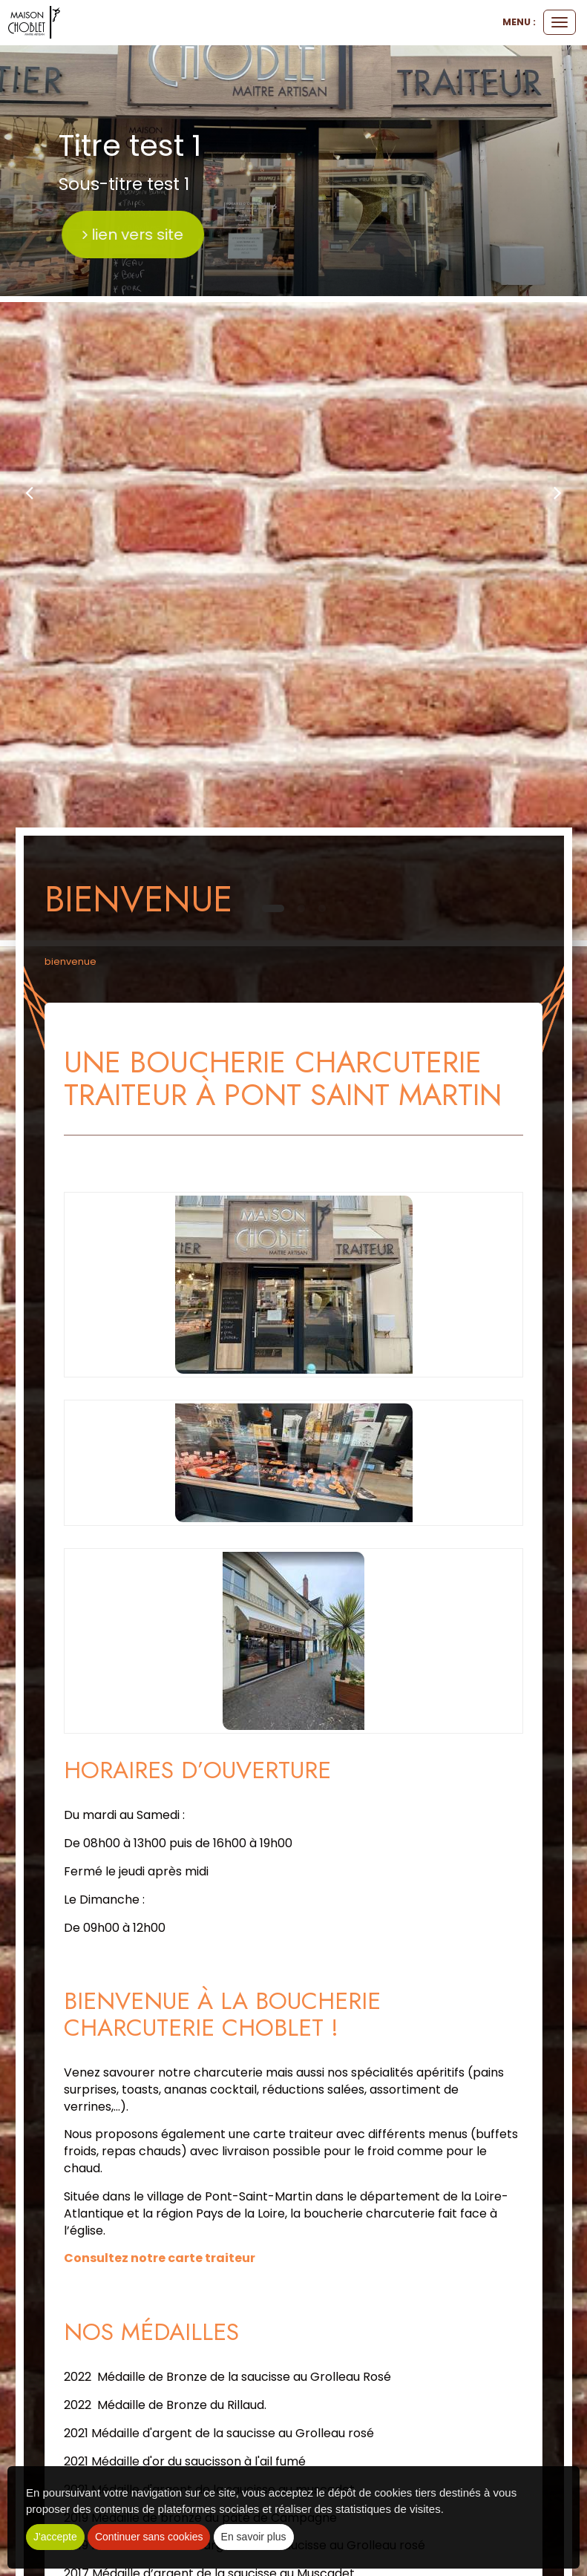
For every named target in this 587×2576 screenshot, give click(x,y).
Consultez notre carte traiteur (159, 2258)
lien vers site (217, 234)
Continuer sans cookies (149, 2537)
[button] (29, 492)
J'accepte (55, 2537)
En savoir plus (253, 2537)
